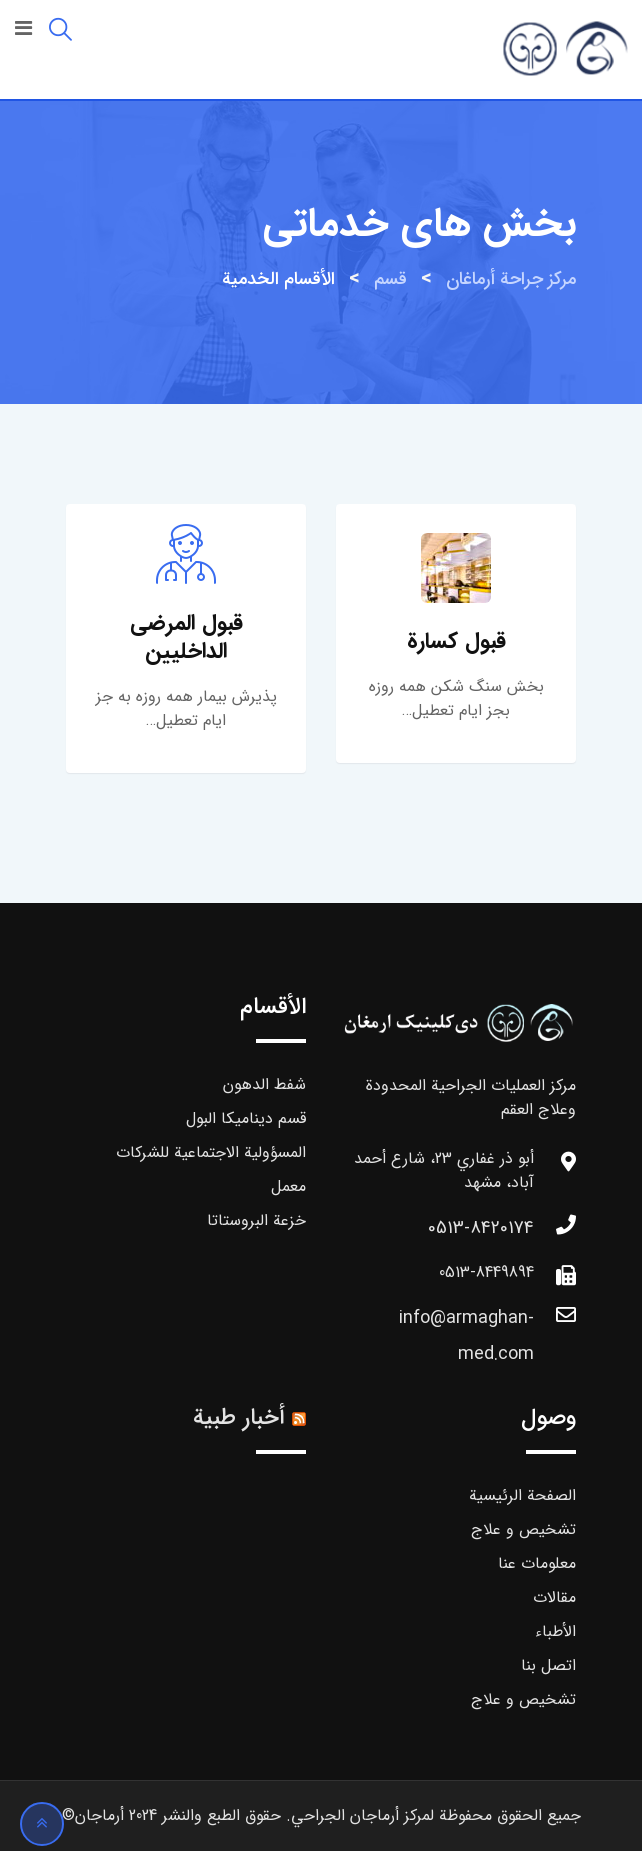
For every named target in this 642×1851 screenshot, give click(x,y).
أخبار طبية (239, 1418)
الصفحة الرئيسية (522, 1495)
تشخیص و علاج (523, 1529)
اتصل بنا (548, 1665)
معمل (288, 1186)
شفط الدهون (264, 1084)
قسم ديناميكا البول (246, 1118)
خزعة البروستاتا (256, 1220)
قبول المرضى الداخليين (186, 637)
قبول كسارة (456, 641)
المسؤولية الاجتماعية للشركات (211, 1152)
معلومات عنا (537, 1563)
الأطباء (555, 1631)
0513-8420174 (481, 1228)
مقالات (554, 1597)
